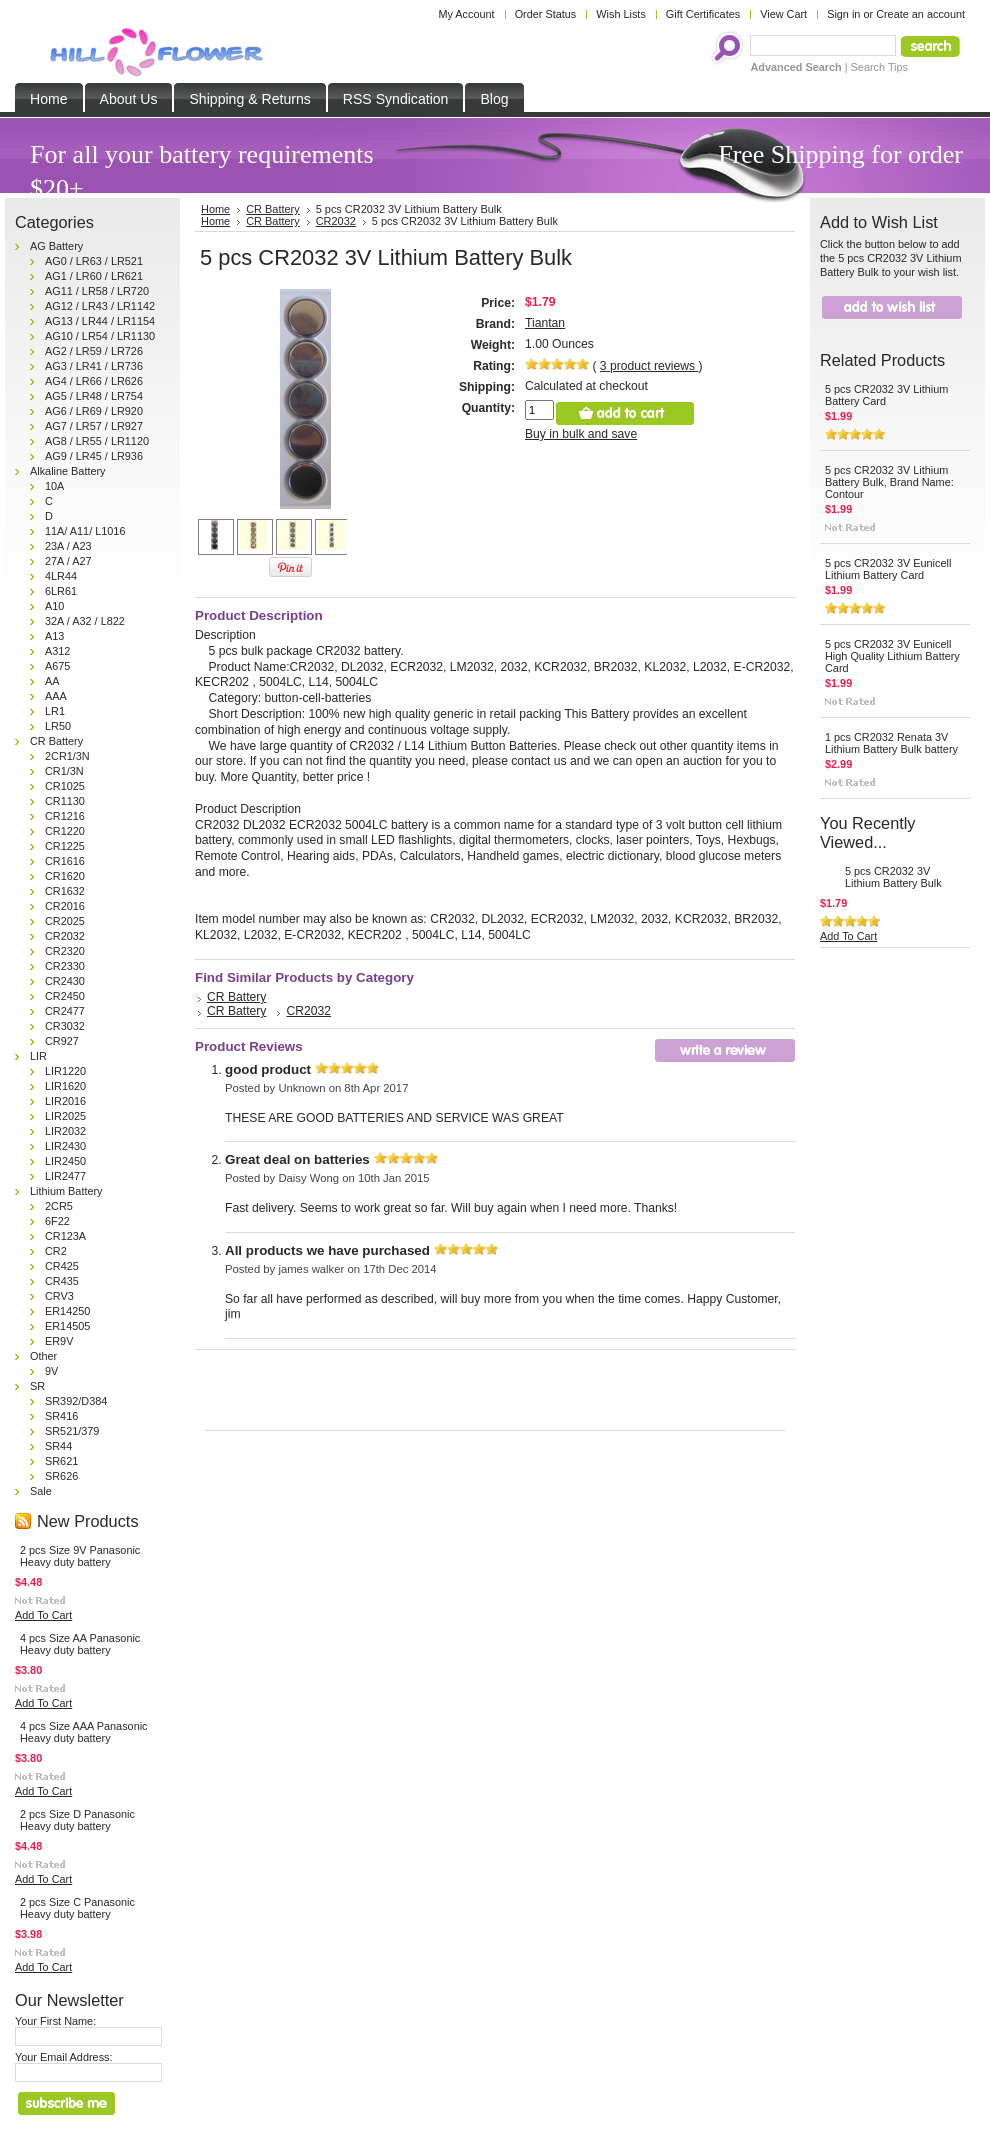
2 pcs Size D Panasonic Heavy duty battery (77, 1820)
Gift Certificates (703, 14)
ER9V (59, 1341)
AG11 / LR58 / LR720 (97, 291)
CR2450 (65, 996)
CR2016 (65, 906)
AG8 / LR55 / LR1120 (97, 441)
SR (37, 1386)
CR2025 (65, 921)
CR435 (62, 1281)
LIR (38, 1056)
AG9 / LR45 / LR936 (94, 456)
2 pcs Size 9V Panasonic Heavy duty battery (80, 1556)
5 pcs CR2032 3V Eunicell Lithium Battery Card (888, 569)
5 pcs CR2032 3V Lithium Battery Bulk (893, 877)
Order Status (546, 14)
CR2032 (65, 936)
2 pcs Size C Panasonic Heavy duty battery (77, 1908)
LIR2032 (65, 1131)
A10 (54, 606)
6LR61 (61, 591)
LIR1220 (65, 1071)
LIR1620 (65, 1086)
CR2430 (65, 981)
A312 (57, 651)
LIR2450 (65, 1161)
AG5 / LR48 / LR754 (94, 396)
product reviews (649, 366)
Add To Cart (43, 1615)
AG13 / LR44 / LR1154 (100, 321)
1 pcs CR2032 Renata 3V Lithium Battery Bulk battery (891, 743)
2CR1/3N (67, 756)
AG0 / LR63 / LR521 (94, 261)
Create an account (920, 14)
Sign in (843, 14)
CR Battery (56, 741)
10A (54, 486)
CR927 (62, 1041)
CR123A (65, 1236)
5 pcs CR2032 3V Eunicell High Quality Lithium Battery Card (892, 656)
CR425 (62, 1266)
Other (43, 1356)
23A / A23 (68, 546)
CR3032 (65, 1026)
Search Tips (879, 67)
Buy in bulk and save (581, 434)
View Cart (783, 14)
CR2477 (65, 1011)
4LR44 (61, 576)
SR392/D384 (76, 1401)
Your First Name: (55, 2021)
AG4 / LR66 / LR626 (94, 381)
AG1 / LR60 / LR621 (94, 276)
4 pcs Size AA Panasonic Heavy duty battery (80, 1644)
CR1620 (65, 876)
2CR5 (59, 1206)
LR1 (55, 711)
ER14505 (67, 1326)
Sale (41, 1491)
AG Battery (56, 246)
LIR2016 (65, 1101)
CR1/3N (64, 771)
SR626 (61, 1476)
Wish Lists (621, 14)
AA (52, 681)
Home (215, 221)
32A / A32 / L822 (85, 621)
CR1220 (65, 831)
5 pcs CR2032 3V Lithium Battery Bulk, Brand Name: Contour (889, 482)
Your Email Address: (64, 2057)
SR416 (61, 1416)
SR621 (61, 1461)
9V (51, 1371)
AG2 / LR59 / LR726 (94, 351)
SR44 (58, 1446)
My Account (466, 14)
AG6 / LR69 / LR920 (94, 411)
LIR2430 (65, 1146)
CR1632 (65, 891)
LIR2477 (65, 1176)
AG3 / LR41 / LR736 (94, 366)
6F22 (57, 1221)
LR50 (58, 726)
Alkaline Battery (68, 471)
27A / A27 (68, 561)
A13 (54, 636)
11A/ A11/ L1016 (85, 531)
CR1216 (65, 816)
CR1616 (65, 861)
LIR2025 (65, 1116)
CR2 (56, 1251)
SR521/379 (72, 1431)
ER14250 (67, 1311)
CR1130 (65, 801)
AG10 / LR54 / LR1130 (100, 336)
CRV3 (59, 1296)
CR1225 (65, 846)
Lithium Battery (66, 1191)
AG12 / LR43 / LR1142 (100, 306)
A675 (57, 666)
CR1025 (65, 786)
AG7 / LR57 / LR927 (94, 426)
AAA (56, 696)
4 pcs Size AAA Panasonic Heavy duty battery (84, 1732)
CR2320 (65, 951)
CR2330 (65, 966)
